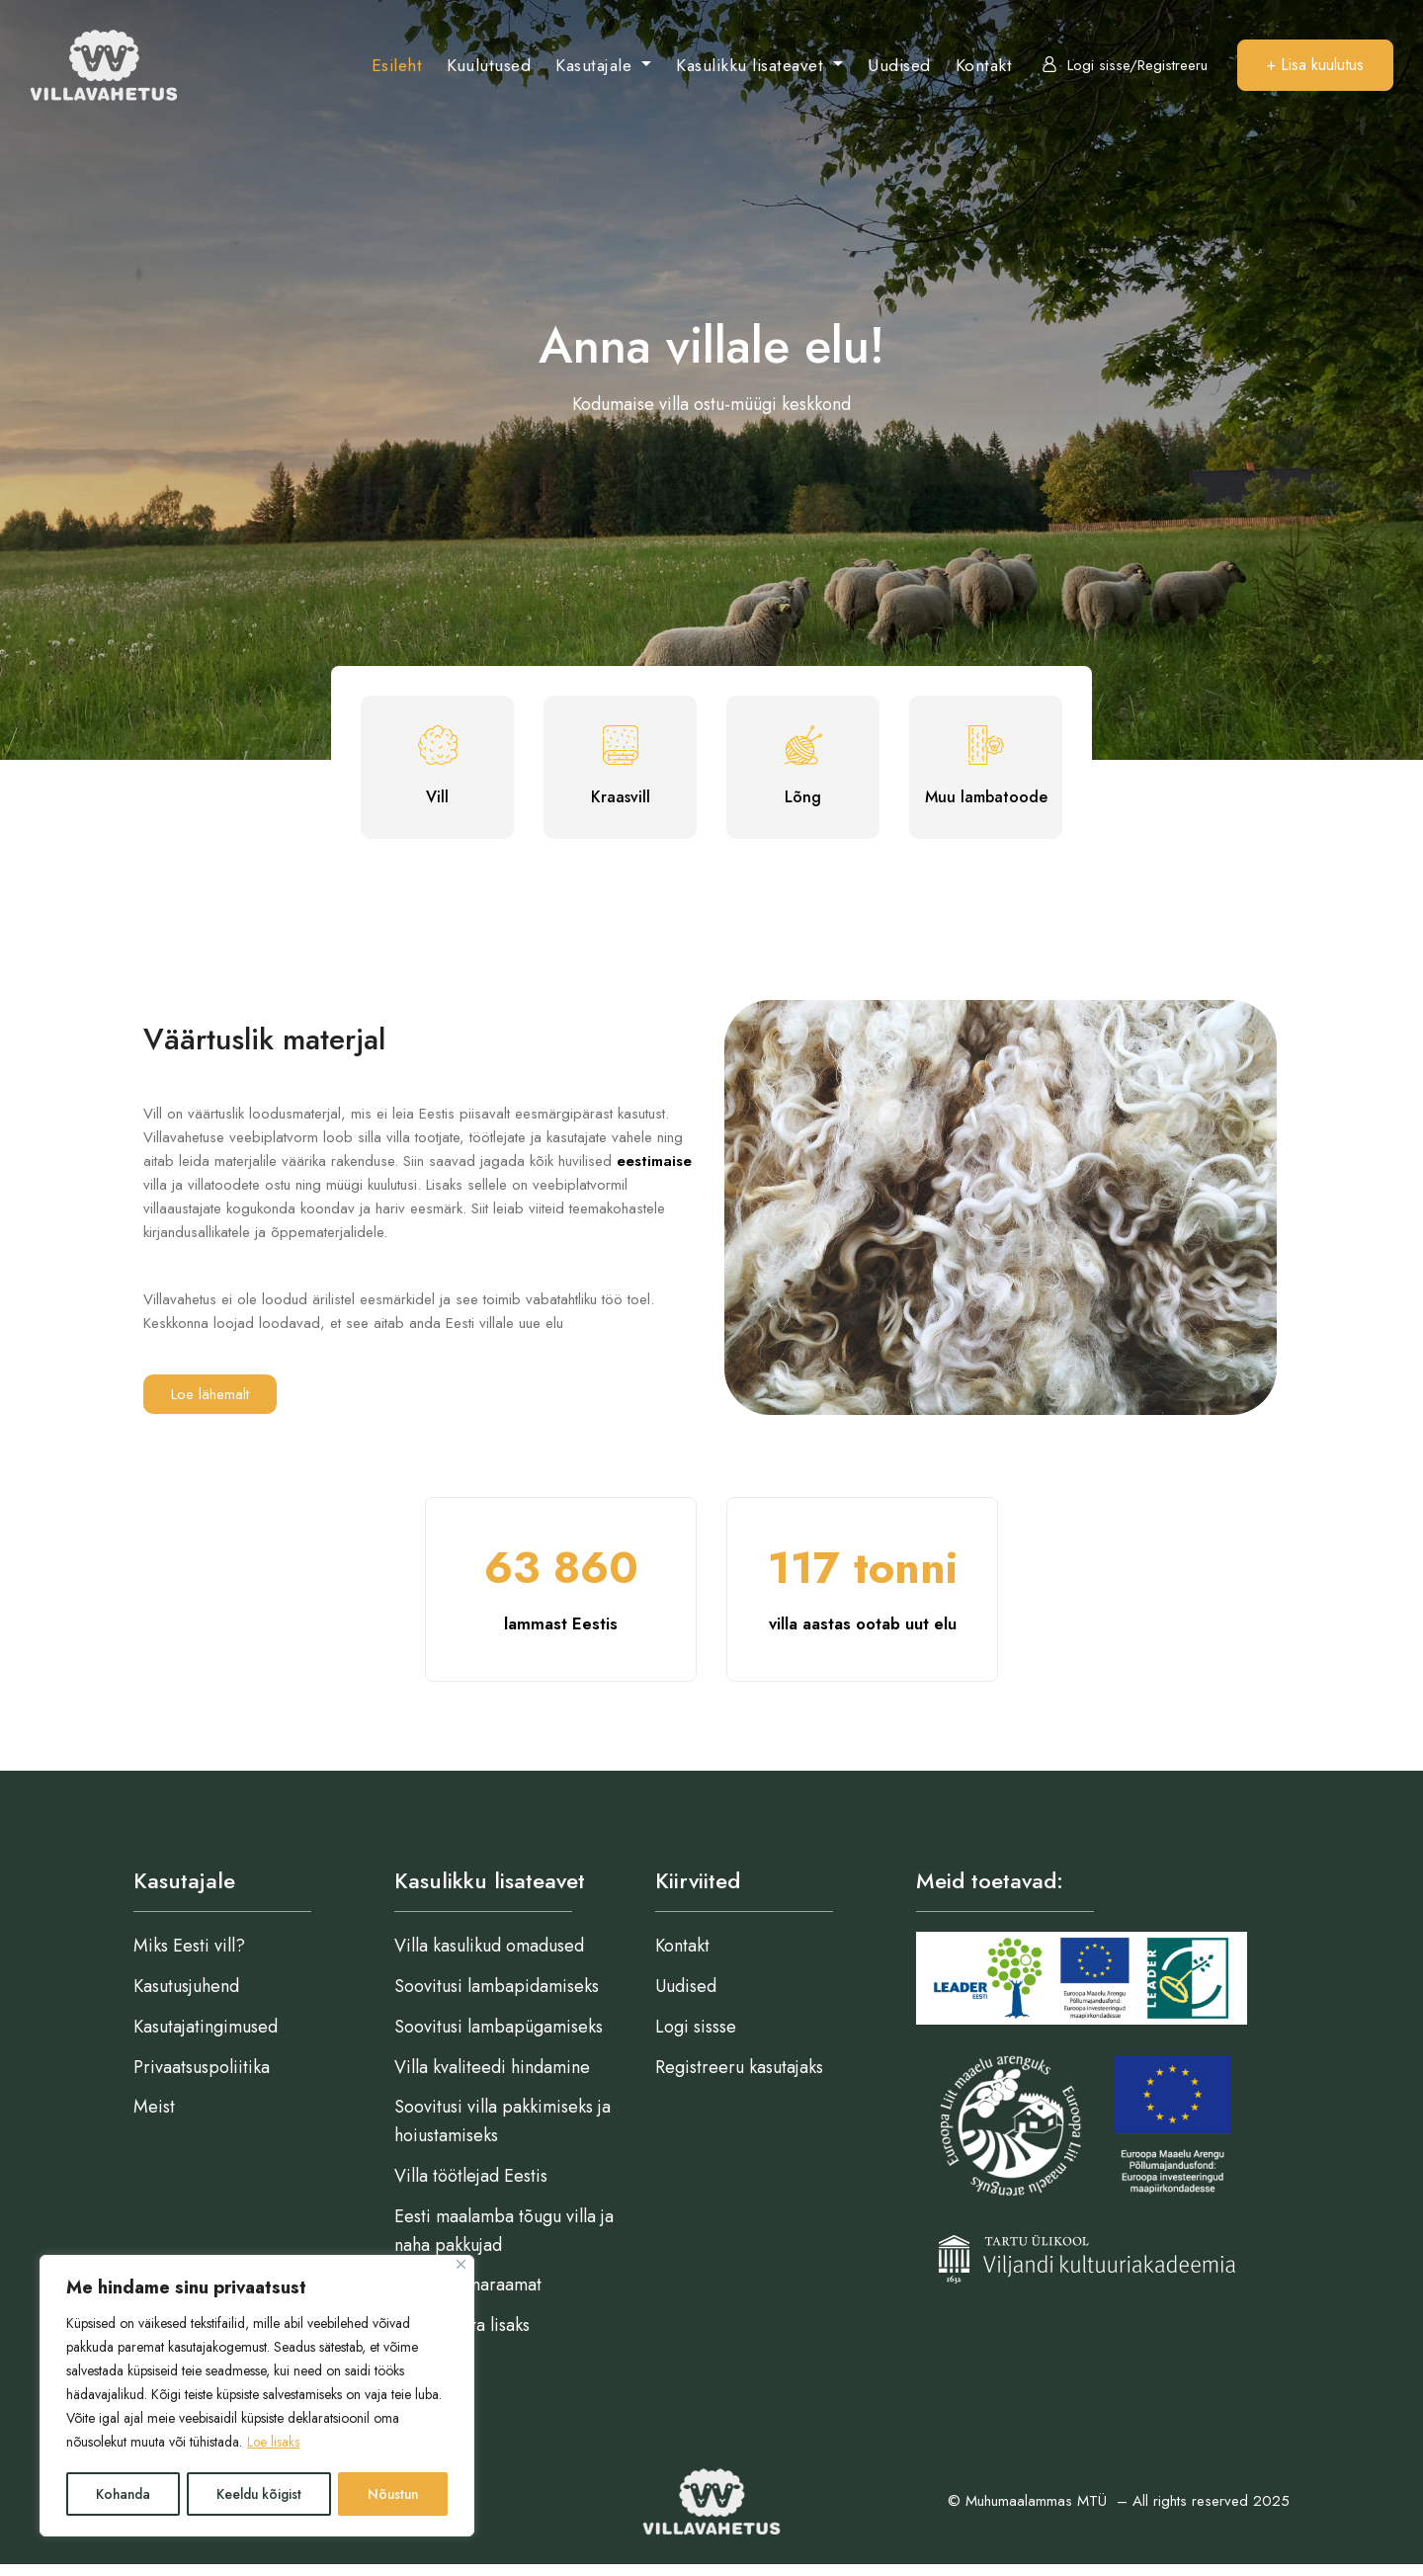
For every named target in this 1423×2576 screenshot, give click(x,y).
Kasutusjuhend (186, 1997)
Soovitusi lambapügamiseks (498, 2037)
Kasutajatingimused (205, 2037)
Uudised (899, 65)
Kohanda (122, 2494)
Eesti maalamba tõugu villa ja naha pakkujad (504, 2241)
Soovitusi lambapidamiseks (496, 1997)
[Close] (461, 2267)
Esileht (397, 65)
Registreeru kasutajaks (739, 2077)
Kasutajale (596, 65)
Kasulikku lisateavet (752, 65)
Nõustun (393, 2494)
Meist (154, 2117)
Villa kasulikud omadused (489, 1956)
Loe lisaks (273, 2444)
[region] (257, 2397)
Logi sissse (695, 2037)
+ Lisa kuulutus (1315, 64)
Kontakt (984, 65)
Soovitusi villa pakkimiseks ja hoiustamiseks (502, 2132)
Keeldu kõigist (258, 2494)
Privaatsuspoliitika (201, 2077)
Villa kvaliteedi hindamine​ (492, 2077)
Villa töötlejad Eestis (470, 2187)
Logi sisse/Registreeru (1125, 65)
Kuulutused (489, 65)
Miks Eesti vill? (189, 1956)
